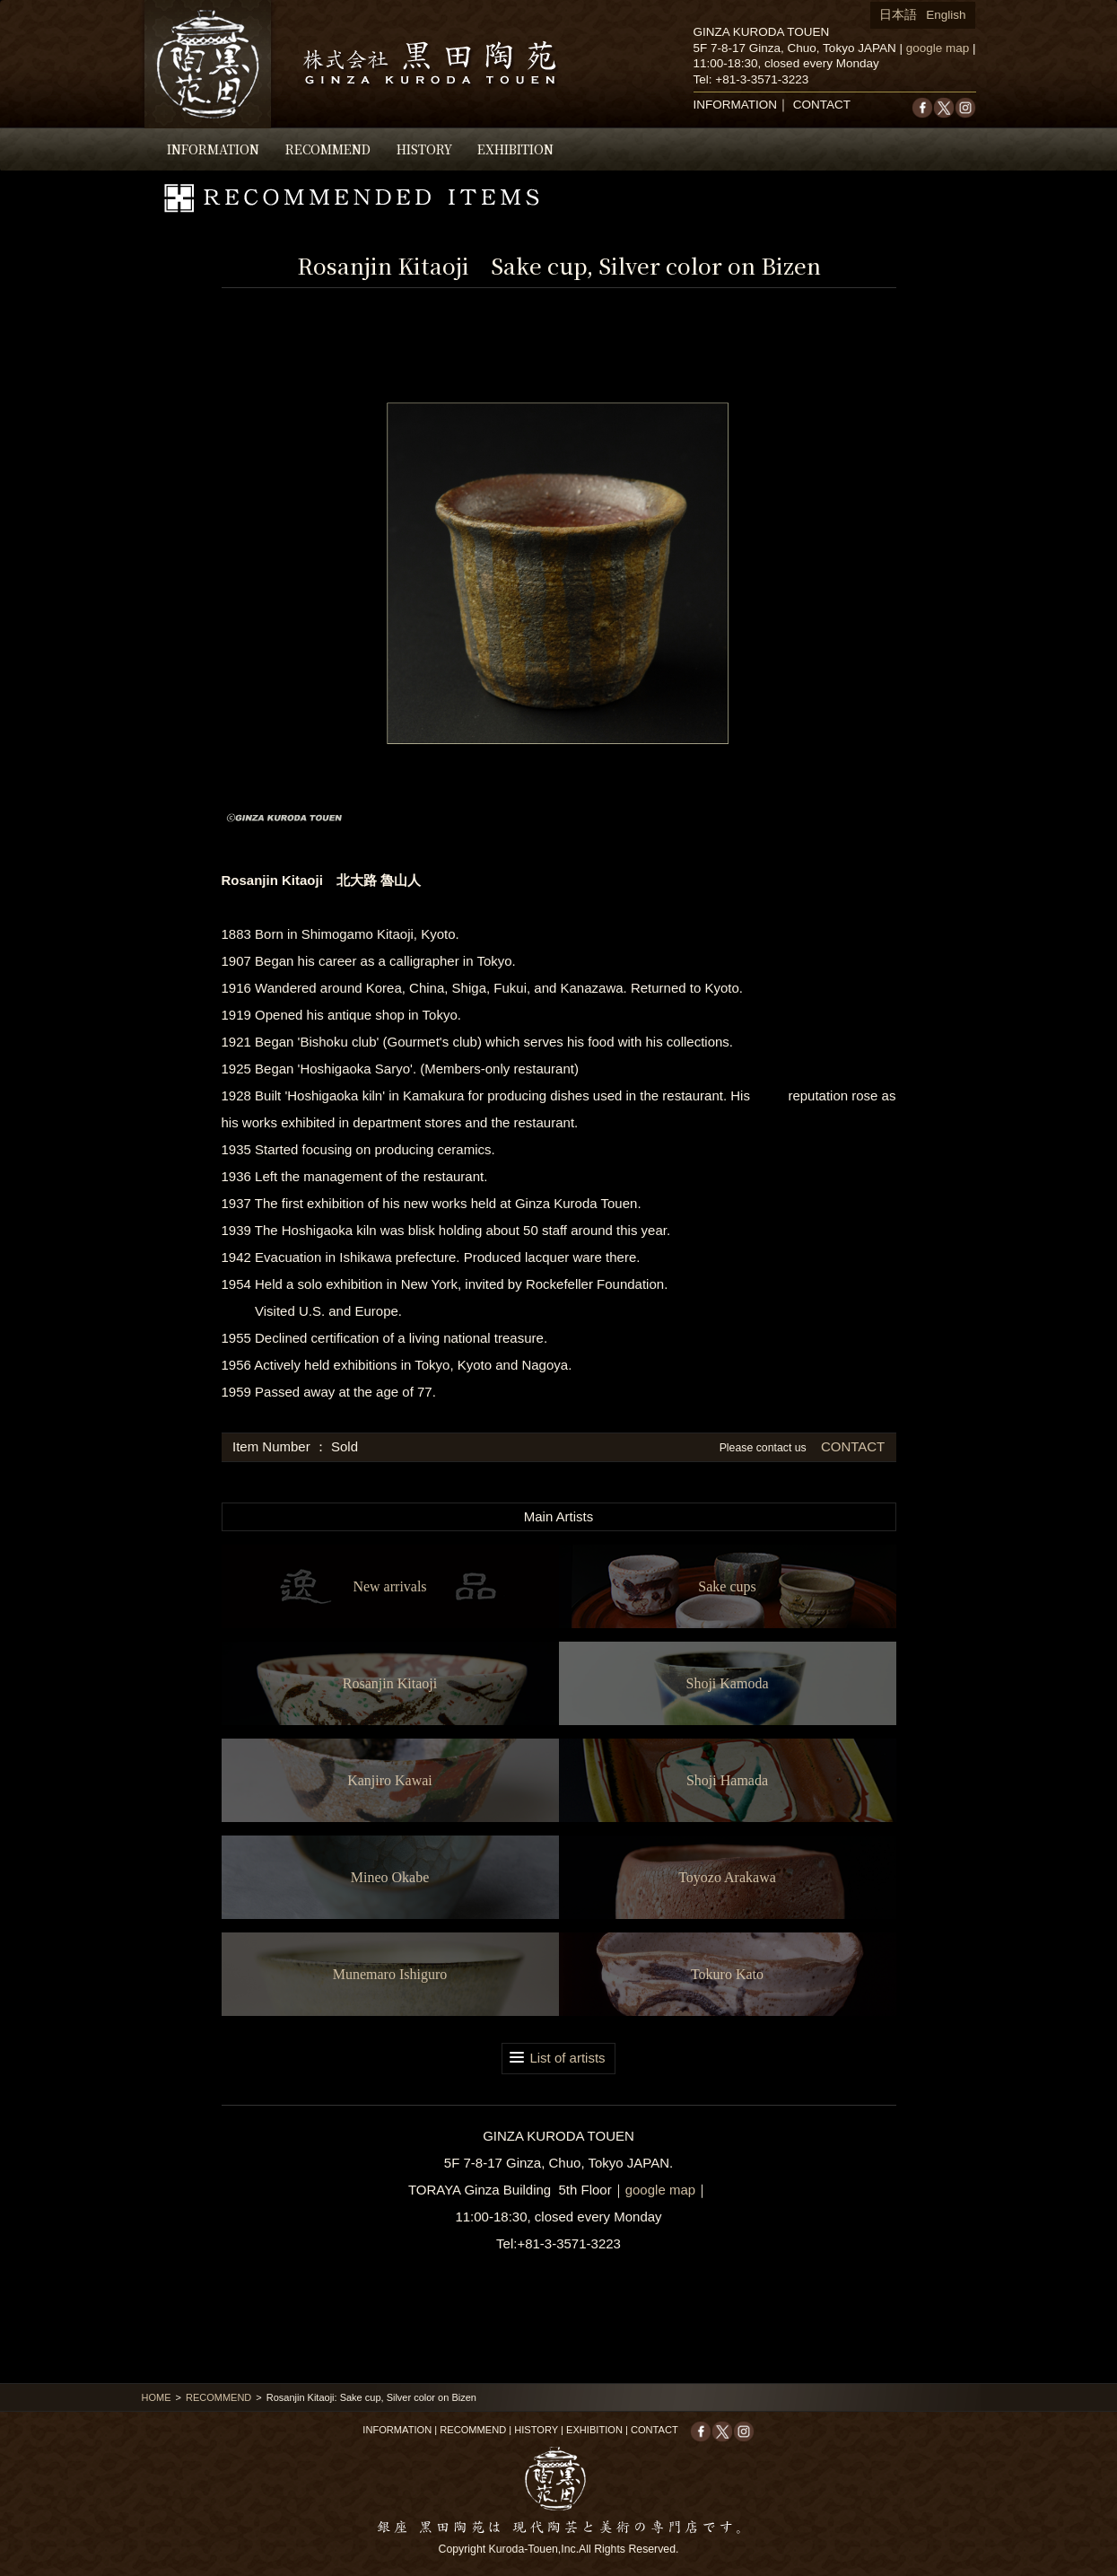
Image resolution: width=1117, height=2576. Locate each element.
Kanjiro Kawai (389, 1780)
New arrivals (389, 1586)
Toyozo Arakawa (727, 1877)
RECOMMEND (328, 149)
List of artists (567, 2057)
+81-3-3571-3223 (761, 79)
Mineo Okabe (390, 1877)
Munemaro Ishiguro (390, 1974)
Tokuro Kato (727, 1974)
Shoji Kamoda (727, 1683)
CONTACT (822, 104)
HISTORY (424, 149)
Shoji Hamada (727, 1780)
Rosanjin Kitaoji (390, 1683)
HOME (156, 2397)
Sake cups (726, 1586)
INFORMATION (213, 149)
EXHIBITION (515, 149)
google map (938, 48)
